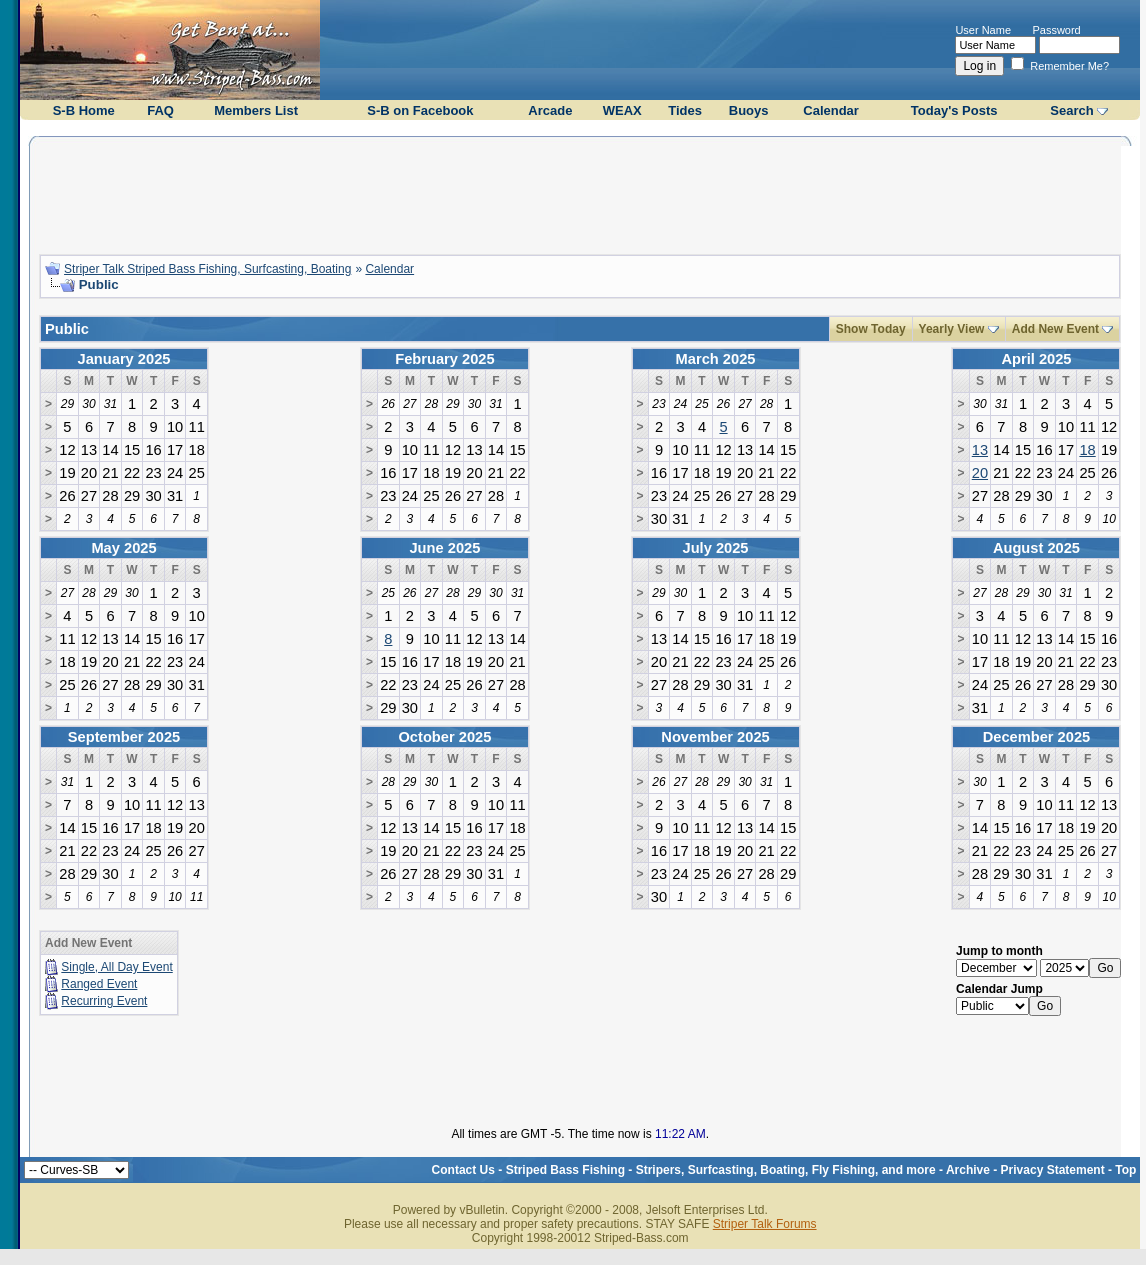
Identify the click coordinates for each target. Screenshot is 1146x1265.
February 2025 (444, 359)
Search (1071, 110)
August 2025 (1036, 548)
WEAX (622, 110)
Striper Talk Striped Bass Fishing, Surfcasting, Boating (207, 269)
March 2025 (716, 359)
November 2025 (715, 737)
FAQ (160, 110)
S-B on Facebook (420, 110)
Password (1056, 30)
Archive (968, 1170)
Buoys (749, 110)
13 (980, 450)
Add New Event (1055, 329)
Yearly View (952, 329)
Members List (256, 110)
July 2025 (716, 548)
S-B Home (84, 110)
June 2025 (444, 548)
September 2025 (124, 737)
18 (1087, 450)
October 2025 (444, 737)
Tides (685, 110)
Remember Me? (1060, 66)
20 (980, 473)
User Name (983, 30)
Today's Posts (954, 110)
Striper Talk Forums (765, 1224)
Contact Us (463, 1170)
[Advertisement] (580, 193)
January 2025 (124, 359)
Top (1125, 1170)
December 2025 (1037, 737)
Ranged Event (99, 984)
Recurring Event (104, 1001)
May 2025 (123, 548)
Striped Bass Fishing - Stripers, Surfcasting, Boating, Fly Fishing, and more (721, 1170)
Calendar (831, 110)
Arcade (550, 110)
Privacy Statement (1053, 1170)
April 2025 (1036, 359)
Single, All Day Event (116, 967)
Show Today (871, 329)
